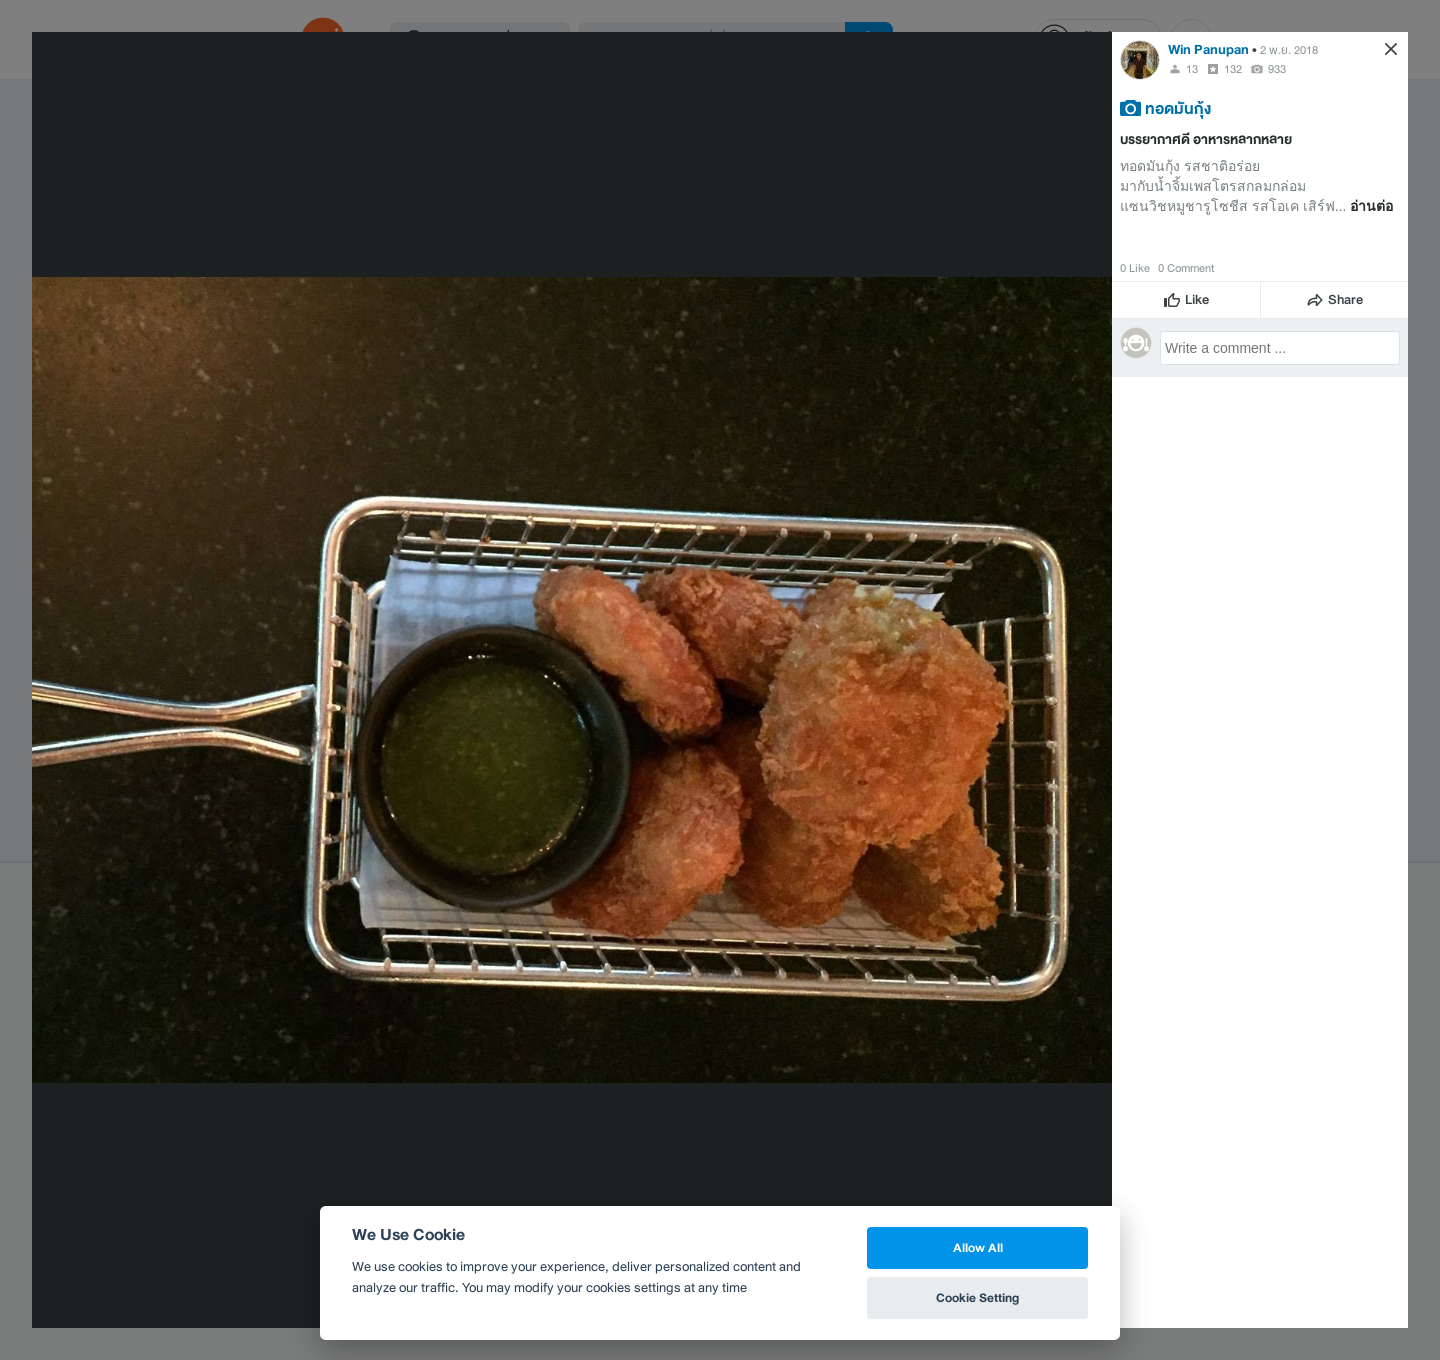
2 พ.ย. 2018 (1289, 50)
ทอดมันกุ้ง (1178, 108)
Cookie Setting (977, 1297)
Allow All (978, 1247)
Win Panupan (1208, 49)
